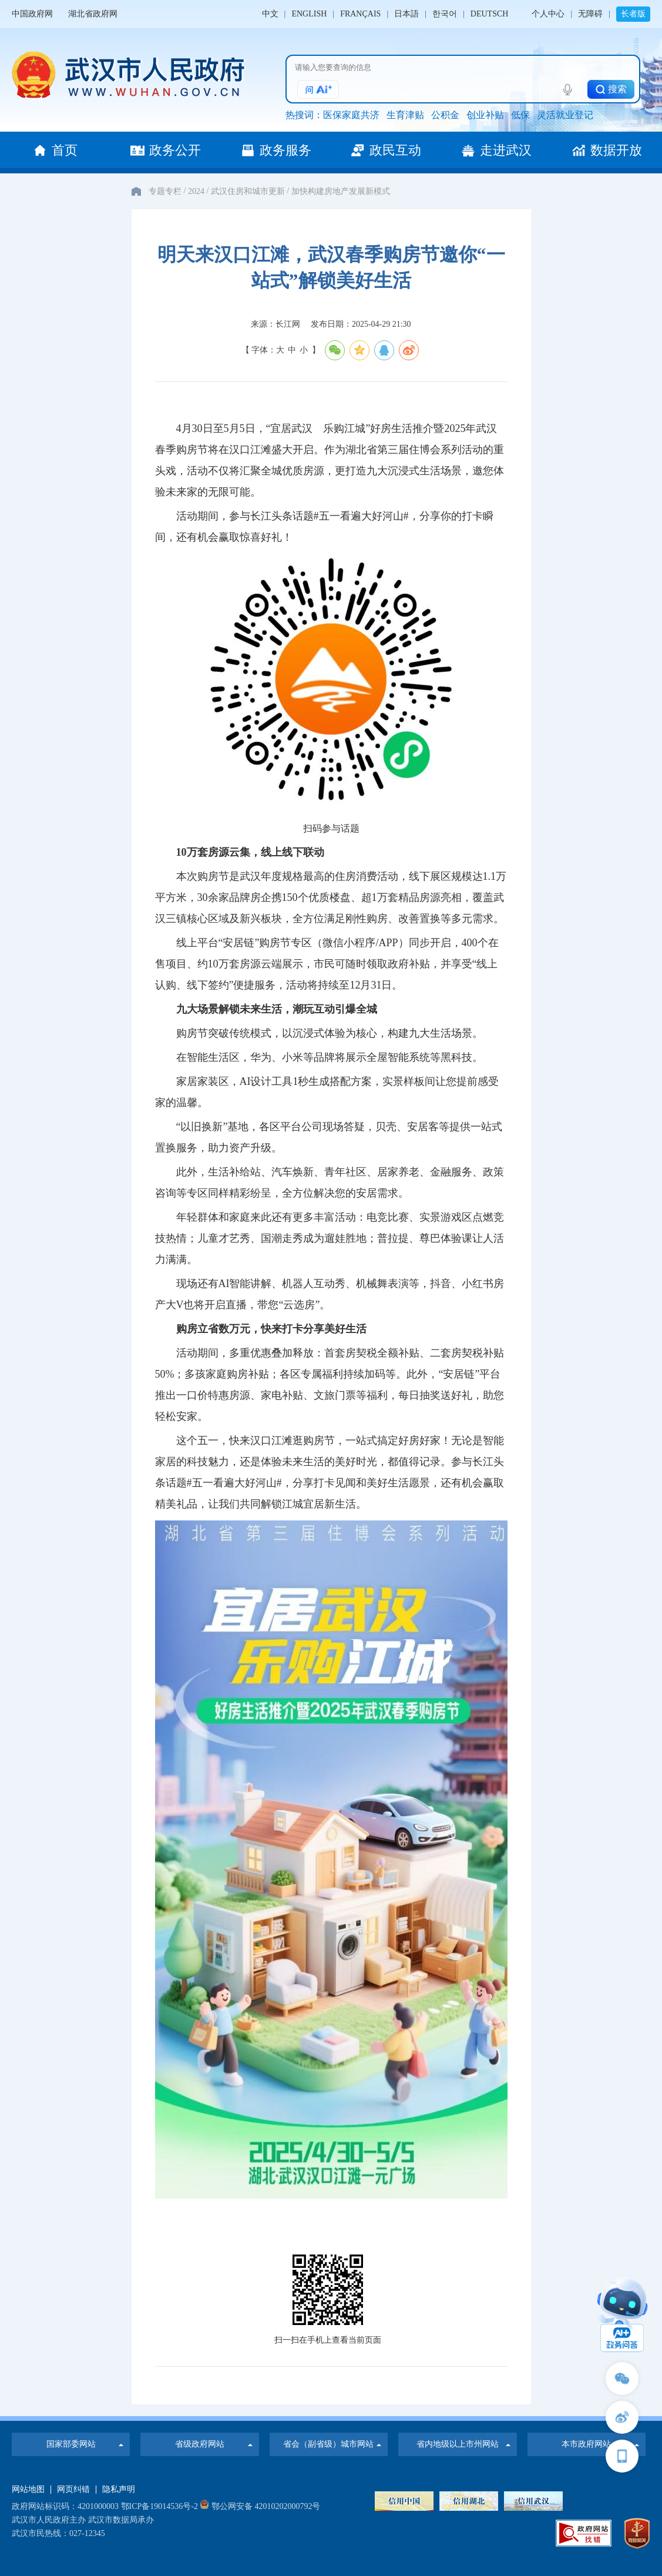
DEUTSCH (490, 13)
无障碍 (590, 13)
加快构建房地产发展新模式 (340, 191)
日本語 (406, 13)
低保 (520, 115)
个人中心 (548, 13)
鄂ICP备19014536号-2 (159, 2506)
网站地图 (28, 2489)
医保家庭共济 (351, 115)
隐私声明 (118, 2489)
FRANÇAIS (360, 13)
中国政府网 (32, 13)
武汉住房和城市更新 (248, 191)
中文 (270, 13)
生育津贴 (405, 115)
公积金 (445, 115)
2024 (196, 191)
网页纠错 (73, 2489)
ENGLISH (309, 13)
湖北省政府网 (92, 13)
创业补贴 (485, 115)
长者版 (633, 13)
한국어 (444, 13)
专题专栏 (165, 191)
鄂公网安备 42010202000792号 (260, 2506)
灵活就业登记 (565, 115)
